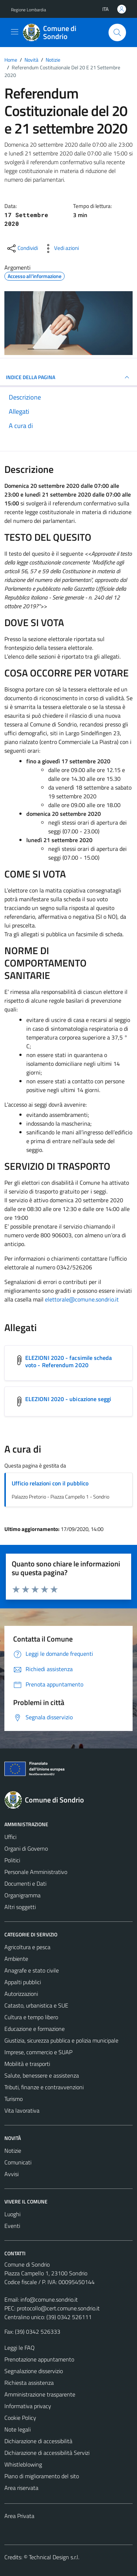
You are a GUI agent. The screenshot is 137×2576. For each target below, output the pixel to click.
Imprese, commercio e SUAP (38, 2052)
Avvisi (11, 2174)
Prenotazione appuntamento (39, 2359)
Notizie (12, 2150)
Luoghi (12, 2214)
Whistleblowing (23, 2464)
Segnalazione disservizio (33, 2371)
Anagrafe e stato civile (31, 1970)
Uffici (10, 1836)
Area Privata (19, 2515)
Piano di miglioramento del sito (41, 2476)
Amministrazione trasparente (39, 2394)
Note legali (17, 2429)
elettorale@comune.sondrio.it (82, 1299)
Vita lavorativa (21, 2110)
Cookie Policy (20, 2417)
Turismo (13, 2098)
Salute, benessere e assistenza (41, 2075)
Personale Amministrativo (35, 1871)
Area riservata (21, 2487)
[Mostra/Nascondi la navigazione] (14, 31)
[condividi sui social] (21, 248)
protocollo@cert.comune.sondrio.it (58, 2308)
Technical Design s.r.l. (54, 2557)
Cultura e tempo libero (31, 2017)
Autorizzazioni (21, 1993)
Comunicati (17, 2162)
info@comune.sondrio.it (49, 2299)
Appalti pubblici (22, 1982)
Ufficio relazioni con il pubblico (50, 1483)
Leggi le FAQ (19, 2347)
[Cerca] (117, 32)
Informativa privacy (27, 2406)
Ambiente (16, 1958)
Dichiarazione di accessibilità (38, 2441)
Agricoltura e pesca (27, 1947)
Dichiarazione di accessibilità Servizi (47, 2452)
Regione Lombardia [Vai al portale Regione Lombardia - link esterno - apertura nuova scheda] (28, 9)
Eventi (12, 2225)
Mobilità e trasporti (27, 2063)
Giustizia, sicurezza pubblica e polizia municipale (61, 2040)
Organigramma (22, 1895)
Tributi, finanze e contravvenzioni (44, 2087)
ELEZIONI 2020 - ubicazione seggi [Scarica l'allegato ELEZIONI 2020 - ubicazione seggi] (68, 1399)
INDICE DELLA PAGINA (68, 377)
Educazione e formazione (34, 2028)
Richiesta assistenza (29, 2382)
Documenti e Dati (25, 1883)
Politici (12, 1860)
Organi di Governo (26, 1848)
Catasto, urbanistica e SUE (36, 2005)
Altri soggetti (20, 1906)
